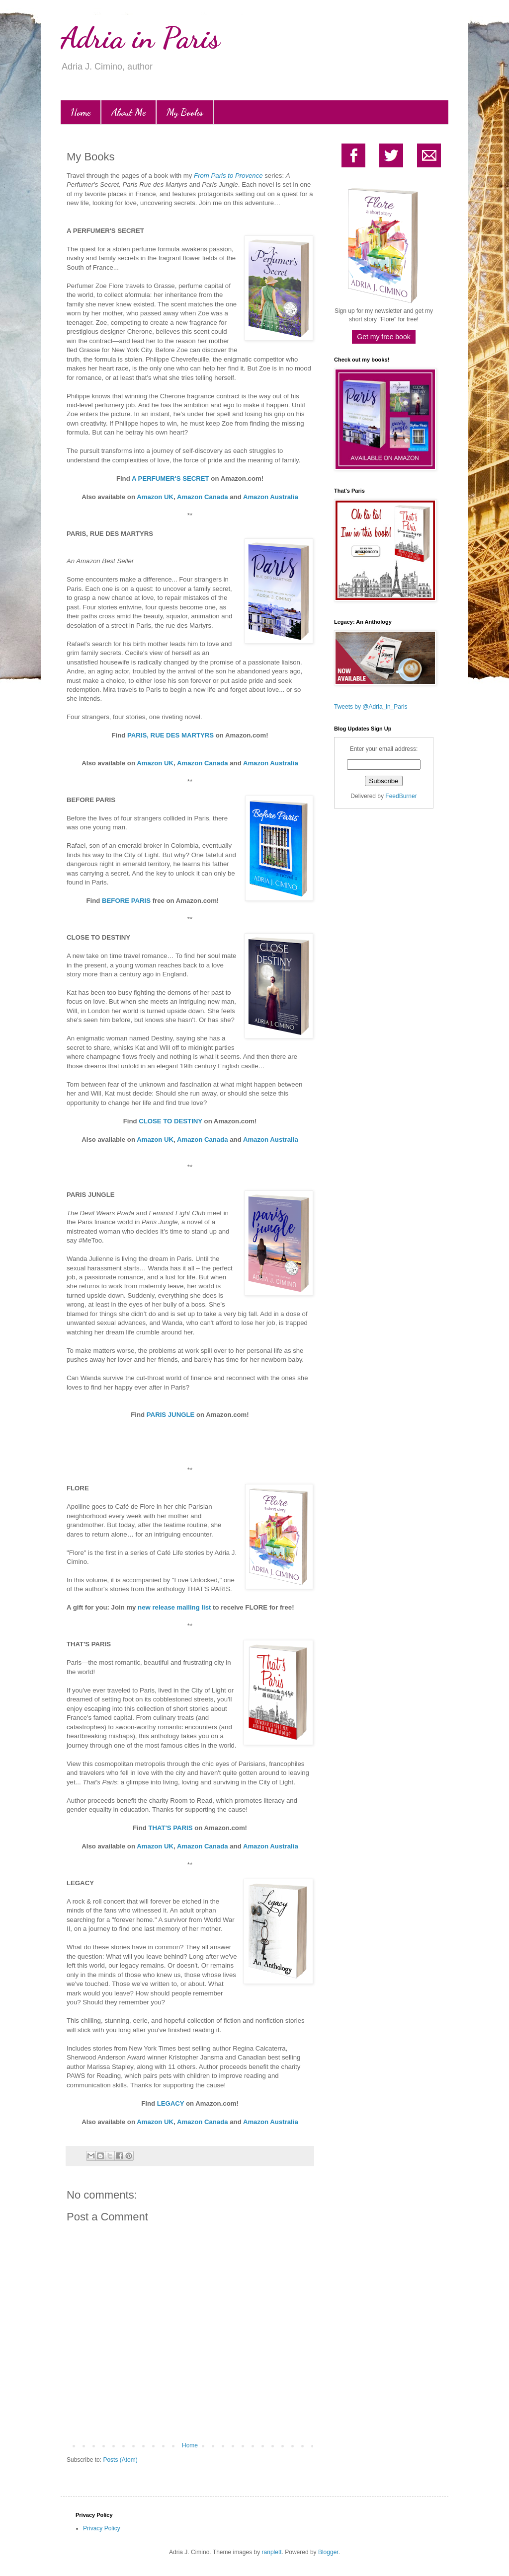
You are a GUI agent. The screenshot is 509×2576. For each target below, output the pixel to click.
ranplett (272, 2552)
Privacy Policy (101, 2528)
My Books (185, 112)
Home (80, 112)
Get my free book (383, 337)
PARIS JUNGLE (170, 1414)
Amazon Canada (202, 497)
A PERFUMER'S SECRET (170, 478)
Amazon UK (155, 497)
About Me (128, 112)
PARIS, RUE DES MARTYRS (170, 735)
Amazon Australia (270, 497)
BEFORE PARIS (126, 900)
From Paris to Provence (228, 175)
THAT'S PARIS (170, 1828)
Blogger (328, 2552)
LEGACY (170, 2103)
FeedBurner (401, 796)
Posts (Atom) (120, 2459)
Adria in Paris (140, 38)
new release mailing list (174, 1607)
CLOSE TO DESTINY (170, 1121)
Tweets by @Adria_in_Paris (371, 706)
